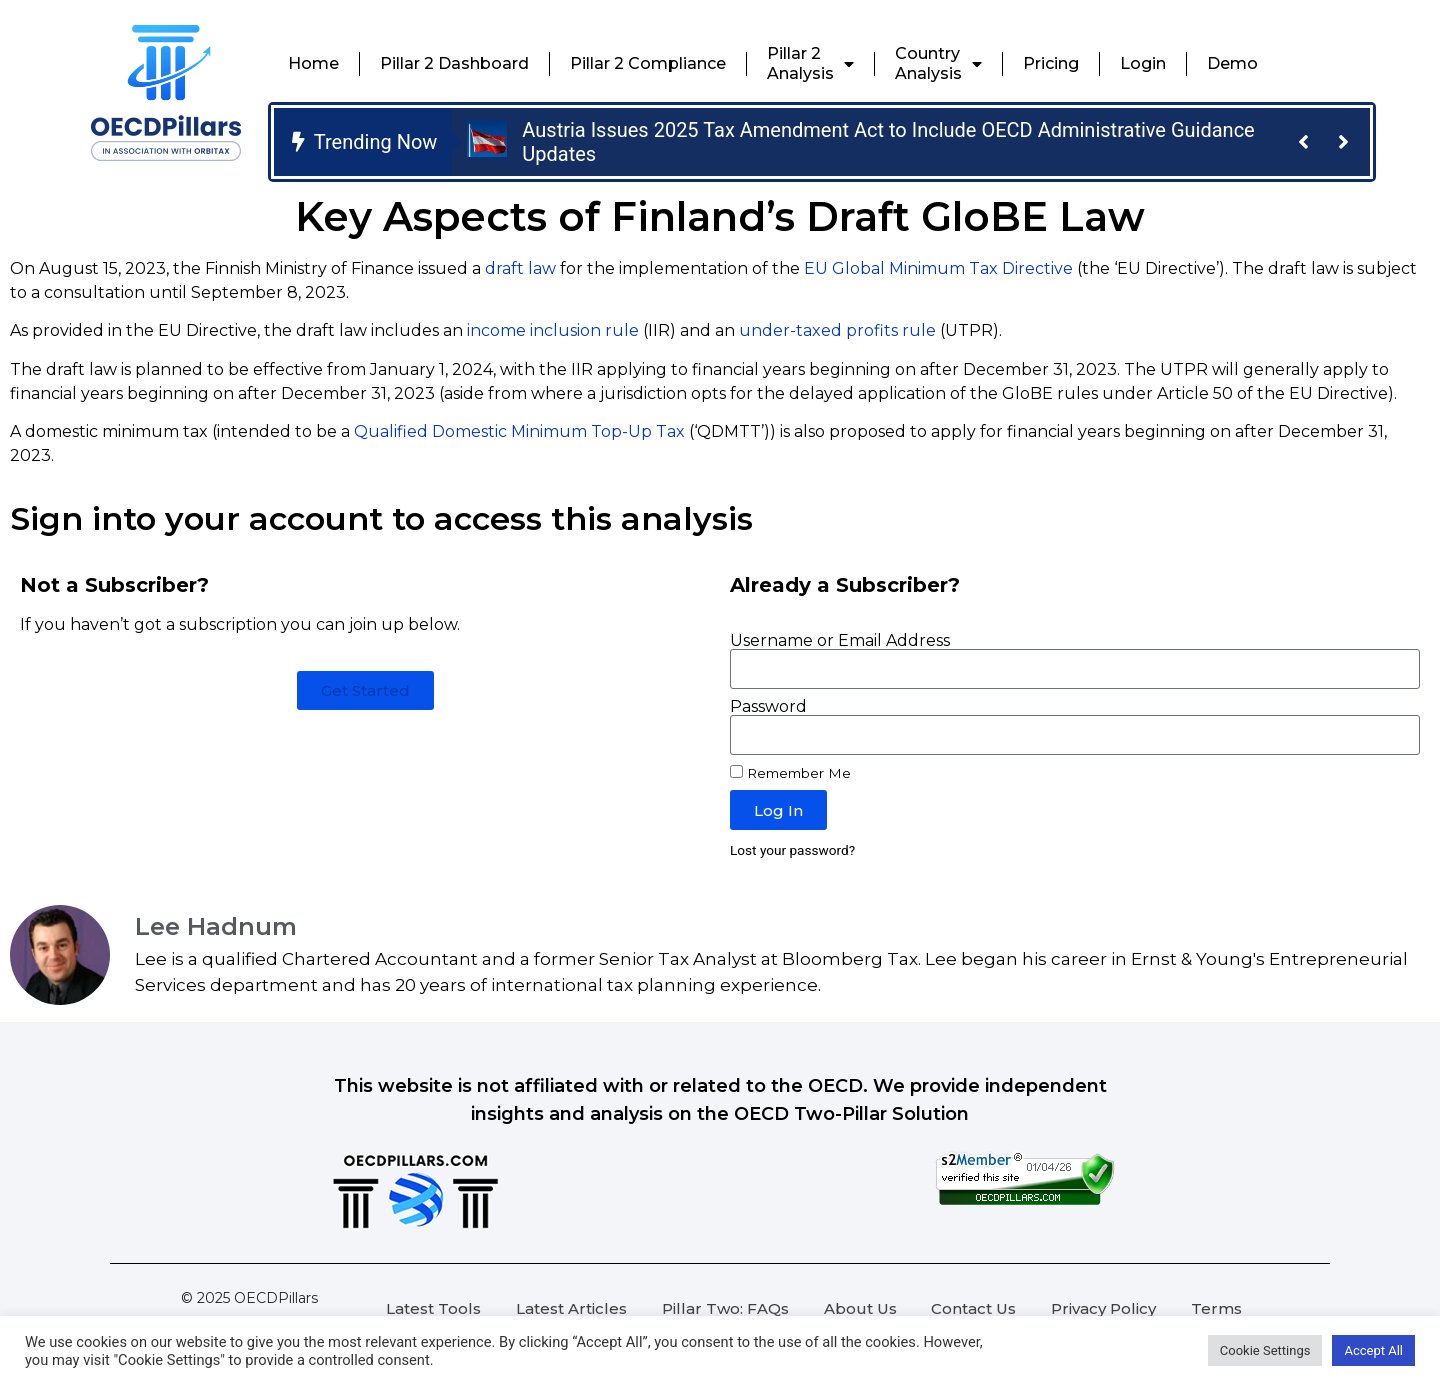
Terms (1216, 1308)
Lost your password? (792, 850)
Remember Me (790, 773)
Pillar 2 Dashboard (454, 63)
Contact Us (973, 1308)
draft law (520, 268)
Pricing (1051, 63)
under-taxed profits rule (837, 330)
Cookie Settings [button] (1265, 1350)
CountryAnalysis (938, 63)
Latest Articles (571, 1308)
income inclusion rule (553, 330)
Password (768, 707)
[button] (1303, 142)
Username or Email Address (840, 641)
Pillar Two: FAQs (725, 1308)
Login (1143, 63)
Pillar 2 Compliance (648, 63)
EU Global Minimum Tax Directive (938, 268)
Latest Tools (433, 1308)
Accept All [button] (1373, 1350)
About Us (860, 1308)
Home (313, 63)
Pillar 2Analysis (810, 63)
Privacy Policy (1103, 1308)
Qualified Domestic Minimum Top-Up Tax (519, 431)
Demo (1232, 63)
